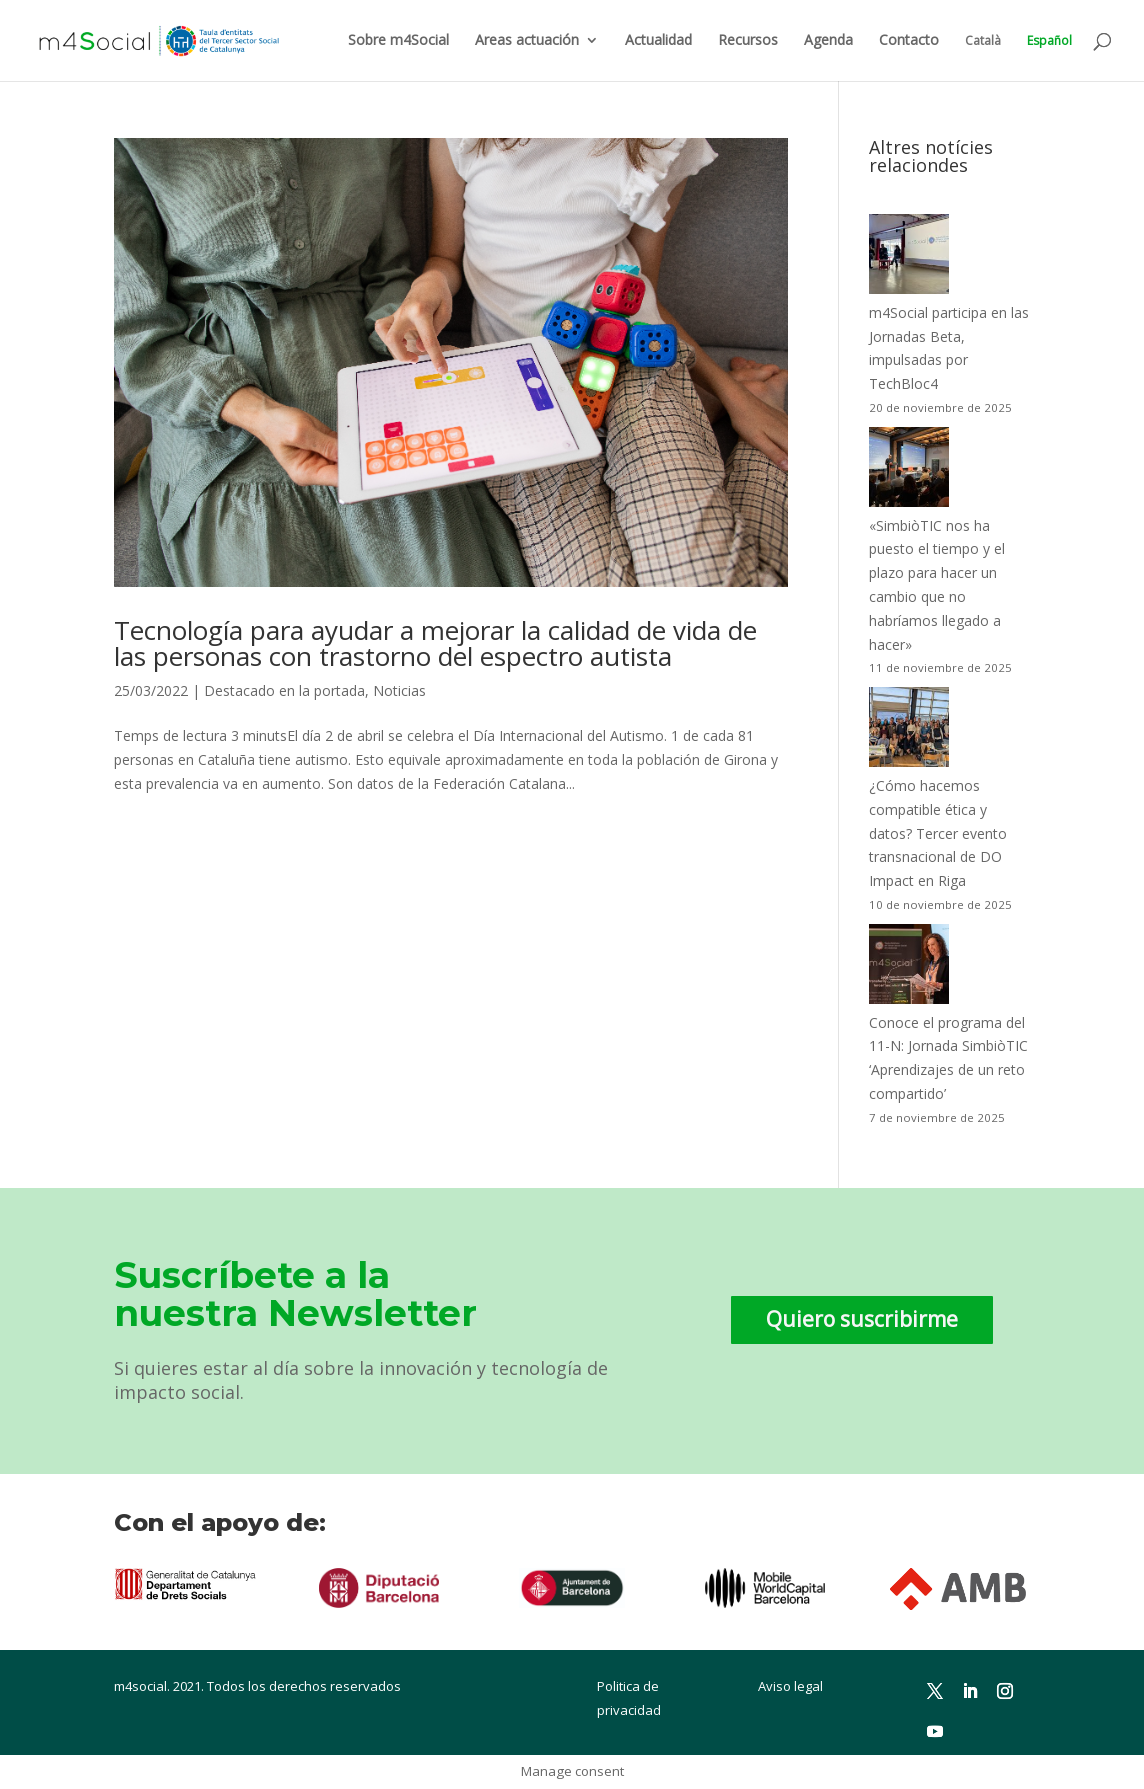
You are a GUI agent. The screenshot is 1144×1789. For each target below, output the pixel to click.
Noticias (399, 690)
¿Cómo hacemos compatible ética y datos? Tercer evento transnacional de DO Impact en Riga (938, 833)
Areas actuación (527, 41)
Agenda (828, 41)
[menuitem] (983, 57)
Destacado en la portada (284, 690)
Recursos (748, 41)
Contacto (909, 41)
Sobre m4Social (398, 41)
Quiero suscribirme (862, 1319)
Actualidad (658, 41)
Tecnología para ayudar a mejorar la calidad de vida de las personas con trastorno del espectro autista (435, 643)
